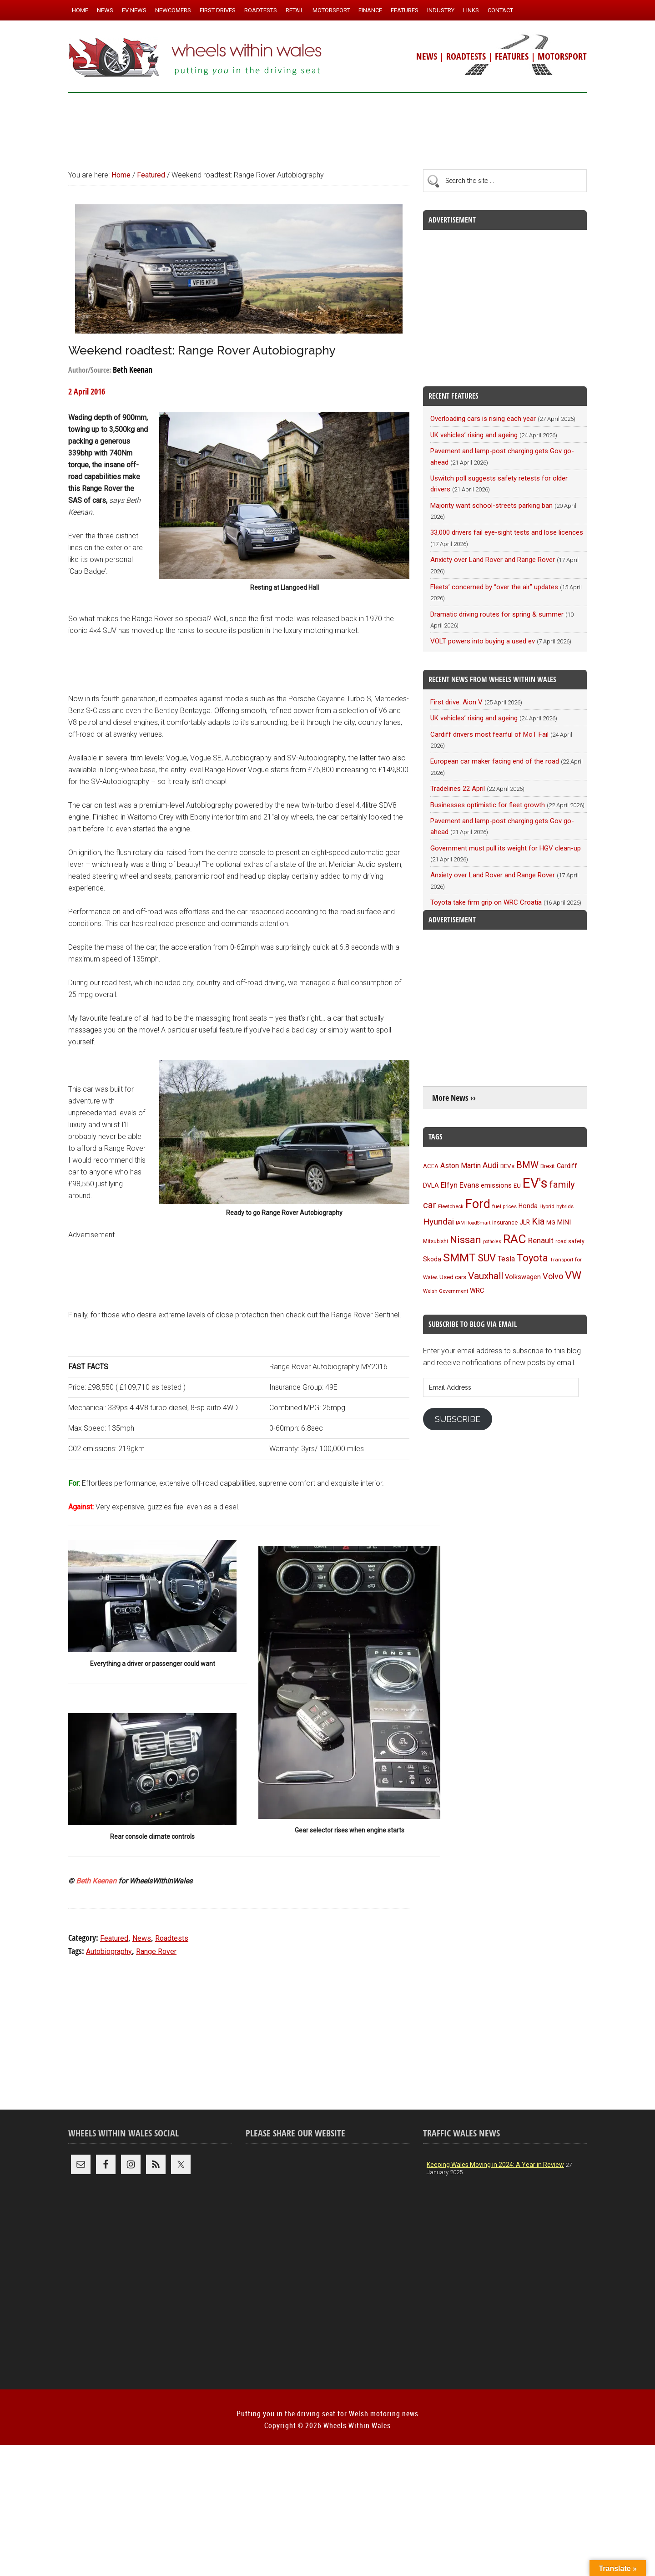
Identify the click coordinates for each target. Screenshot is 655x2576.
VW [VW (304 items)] (573, 1275)
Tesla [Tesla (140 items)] (506, 1259)
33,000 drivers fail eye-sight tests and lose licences (506, 532)
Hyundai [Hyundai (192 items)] (438, 1221)
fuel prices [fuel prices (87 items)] (504, 1207)
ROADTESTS (466, 56)
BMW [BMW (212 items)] (527, 1164)
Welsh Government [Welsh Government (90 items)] (445, 1291)
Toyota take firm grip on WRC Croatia (486, 902)
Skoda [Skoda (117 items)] (432, 1259)
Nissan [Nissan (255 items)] (465, 1239)
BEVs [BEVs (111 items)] (507, 1165)
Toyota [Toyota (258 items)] (532, 1258)
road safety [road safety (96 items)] (569, 1241)
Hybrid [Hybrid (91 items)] (546, 1206)
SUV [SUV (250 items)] (487, 1258)
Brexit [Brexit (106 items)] (547, 1166)
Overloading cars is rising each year (483, 419)
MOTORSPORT (562, 56)
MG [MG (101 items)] (550, 1222)
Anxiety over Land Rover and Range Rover (492, 560)
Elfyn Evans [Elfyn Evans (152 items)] (460, 1185)
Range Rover (156, 1951)
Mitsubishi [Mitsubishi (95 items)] (435, 1241)
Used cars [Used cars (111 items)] (452, 1276)
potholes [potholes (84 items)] (492, 1242)
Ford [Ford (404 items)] (477, 1204)
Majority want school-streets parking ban (491, 505)
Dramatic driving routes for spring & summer (497, 614)
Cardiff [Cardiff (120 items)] (567, 1165)
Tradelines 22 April (457, 788)
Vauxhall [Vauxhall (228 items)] (485, 1275)
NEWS (426, 56)
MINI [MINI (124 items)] (564, 1222)
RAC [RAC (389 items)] (514, 1239)
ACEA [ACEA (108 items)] (430, 1166)
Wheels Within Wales (195, 58)
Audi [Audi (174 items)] (491, 1165)
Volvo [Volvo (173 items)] (553, 1276)
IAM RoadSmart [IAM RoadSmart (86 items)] (473, 1223)
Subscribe (457, 1419)
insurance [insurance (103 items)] (505, 1222)
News (141, 1938)
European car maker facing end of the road (494, 761)
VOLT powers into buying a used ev (482, 641)
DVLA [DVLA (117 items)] (431, 1185)
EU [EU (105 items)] (517, 1185)
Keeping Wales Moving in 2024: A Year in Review (495, 2164)
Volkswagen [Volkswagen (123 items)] (523, 1277)
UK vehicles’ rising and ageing (474, 435)
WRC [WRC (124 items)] (477, 1290)
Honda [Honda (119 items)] (528, 1206)
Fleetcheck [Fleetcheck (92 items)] (451, 1206)
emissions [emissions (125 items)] (496, 1185)
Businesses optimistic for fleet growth (487, 805)
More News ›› (454, 1097)
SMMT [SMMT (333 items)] (459, 1257)
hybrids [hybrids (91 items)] (565, 1206)
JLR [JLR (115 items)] (524, 1222)
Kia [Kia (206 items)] (538, 1221)
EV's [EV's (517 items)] (535, 1183)
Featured (114, 1938)
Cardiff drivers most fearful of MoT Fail (489, 734)
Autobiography (109, 1951)
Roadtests (171, 1938)
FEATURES (512, 56)
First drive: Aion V (456, 702)
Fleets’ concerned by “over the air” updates (494, 587)
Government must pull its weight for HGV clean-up (505, 848)
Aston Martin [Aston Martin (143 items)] (460, 1165)
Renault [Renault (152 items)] (541, 1240)
